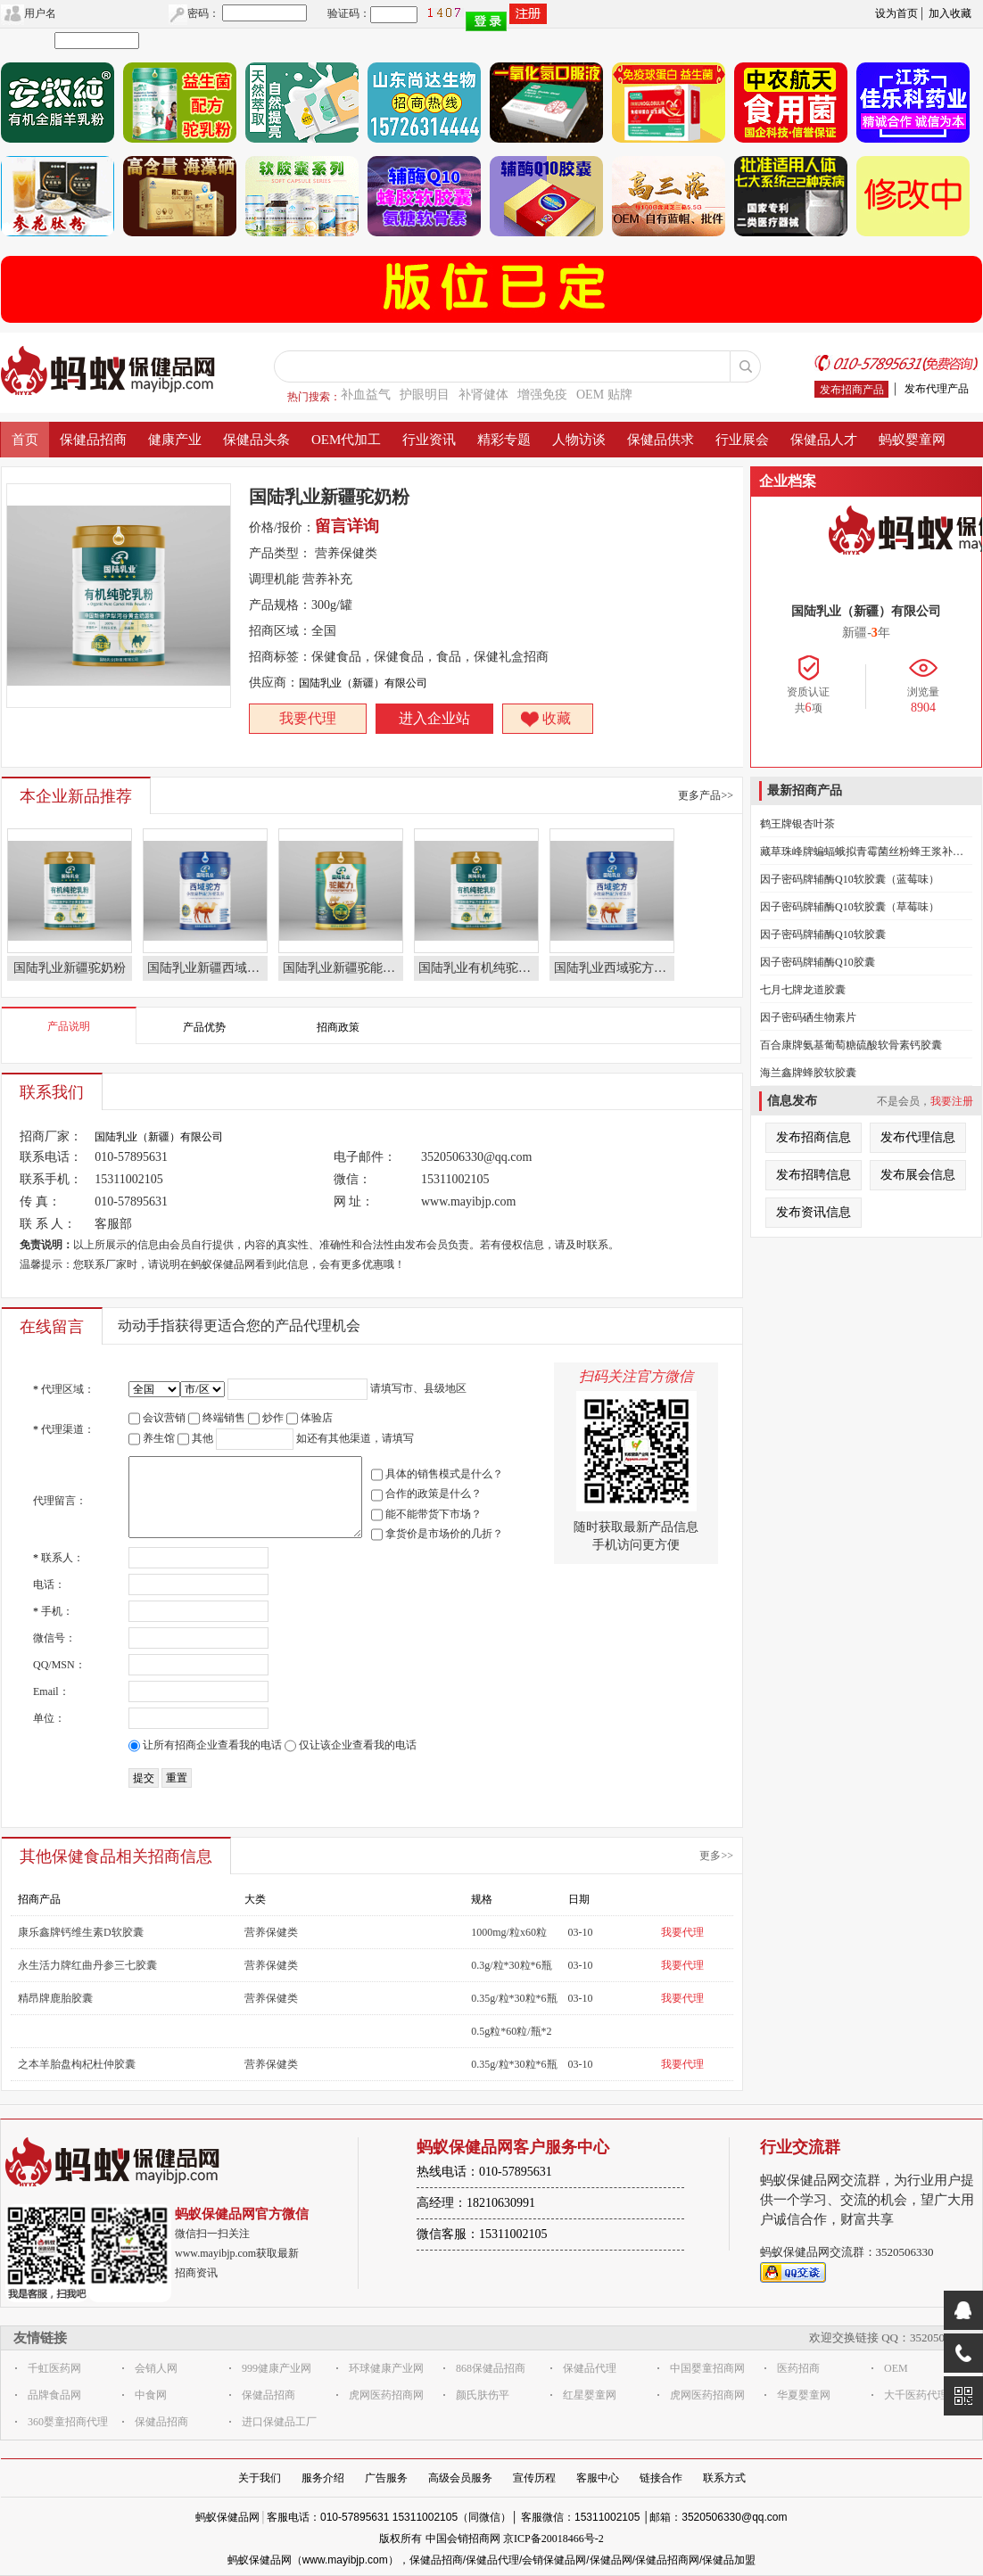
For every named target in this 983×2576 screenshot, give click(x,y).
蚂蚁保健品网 (227, 2517)
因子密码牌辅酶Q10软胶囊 (823, 934)
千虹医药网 (54, 2368)
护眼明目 (425, 394)
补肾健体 (483, 394)
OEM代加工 (346, 439)
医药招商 (798, 2368)
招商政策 (338, 1027)
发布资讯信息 (813, 1212)
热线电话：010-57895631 (484, 2171)
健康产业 (175, 439)
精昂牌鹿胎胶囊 (55, 1998)
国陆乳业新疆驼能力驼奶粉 (343, 968)
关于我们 (259, 2478)
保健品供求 (660, 439)
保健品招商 (93, 439)
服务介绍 (323, 2478)
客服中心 (597, 2478)
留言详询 (347, 526)
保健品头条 (256, 439)
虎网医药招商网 (386, 2395)
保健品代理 (589, 2368)
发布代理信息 (917, 1137)
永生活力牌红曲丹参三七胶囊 (87, 1965)
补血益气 (366, 394)
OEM (896, 2368)
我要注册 (951, 1101)
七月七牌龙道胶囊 (803, 989)
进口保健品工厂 (279, 2422)
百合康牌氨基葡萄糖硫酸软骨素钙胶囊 (851, 1045)
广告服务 (386, 2478)
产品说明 (68, 1026)
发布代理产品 (937, 389)
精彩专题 (504, 439)
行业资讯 (429, 439)
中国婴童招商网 (707, 2368)
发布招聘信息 (813, 1174)
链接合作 (661, 2478)
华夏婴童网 (803, 2395)
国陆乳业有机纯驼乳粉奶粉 (478, 968)
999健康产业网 (276, 2368)
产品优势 (204, 1027)
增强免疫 (542, 394)
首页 (25, 439)
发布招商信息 (813, 1137)
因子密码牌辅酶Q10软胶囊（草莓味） (849, 907)
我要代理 (307, 718)
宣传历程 (534, 2478)
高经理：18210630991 (476, 2203)
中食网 (151, 2395)
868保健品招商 (490, 2368)
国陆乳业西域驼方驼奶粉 (614, 968)
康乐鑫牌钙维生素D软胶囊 (81, 1932)
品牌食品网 (54, 2395)
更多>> (716, 1855)
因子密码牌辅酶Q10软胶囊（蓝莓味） (849, 879)
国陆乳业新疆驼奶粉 (69, 968)
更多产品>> (705, 795)
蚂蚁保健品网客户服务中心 (513, 2147)
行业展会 (742, 439)
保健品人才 (823, 439)
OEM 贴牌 (604, 394)
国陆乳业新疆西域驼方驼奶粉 (207, 968)
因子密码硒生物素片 (808, 1017)
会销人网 (156, 2368)
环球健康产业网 (386, 2368)
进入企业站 (434, 718)
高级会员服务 (460, 2478)
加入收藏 (950, 13)
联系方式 (724, 2478)
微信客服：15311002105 (482, 2234)
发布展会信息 (917, 1174)
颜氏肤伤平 (482, 2395)
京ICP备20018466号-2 (553, 2538)
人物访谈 (579, 439)
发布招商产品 (852, 389)
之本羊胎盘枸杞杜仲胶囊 (77, 2064)
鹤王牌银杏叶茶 (797, 824)
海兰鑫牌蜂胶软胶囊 (808, 1072)
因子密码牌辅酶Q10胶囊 (817, 962)
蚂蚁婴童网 (912, 439)
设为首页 (896, 13)
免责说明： (46, 1245)
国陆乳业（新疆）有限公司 (363, 683)
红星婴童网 (589, 2395)
